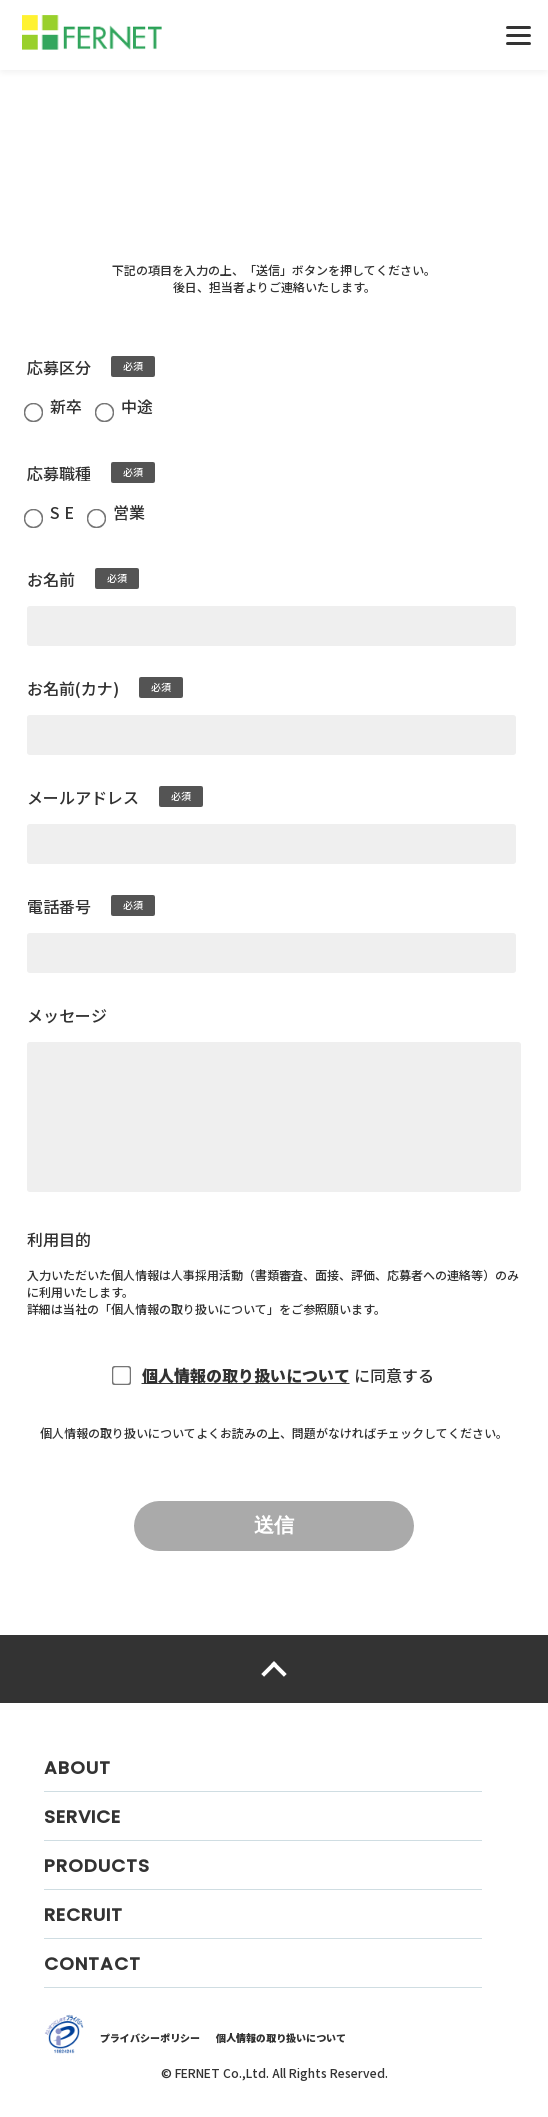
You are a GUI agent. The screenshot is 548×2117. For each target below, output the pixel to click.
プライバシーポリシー (150, 2037)
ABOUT (77, 1767)
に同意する (394, 1375)
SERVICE (82, 1816)
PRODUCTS (97, 1865)
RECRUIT (83, 1914)
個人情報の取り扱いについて (189, 1308)
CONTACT (92, 1963)
